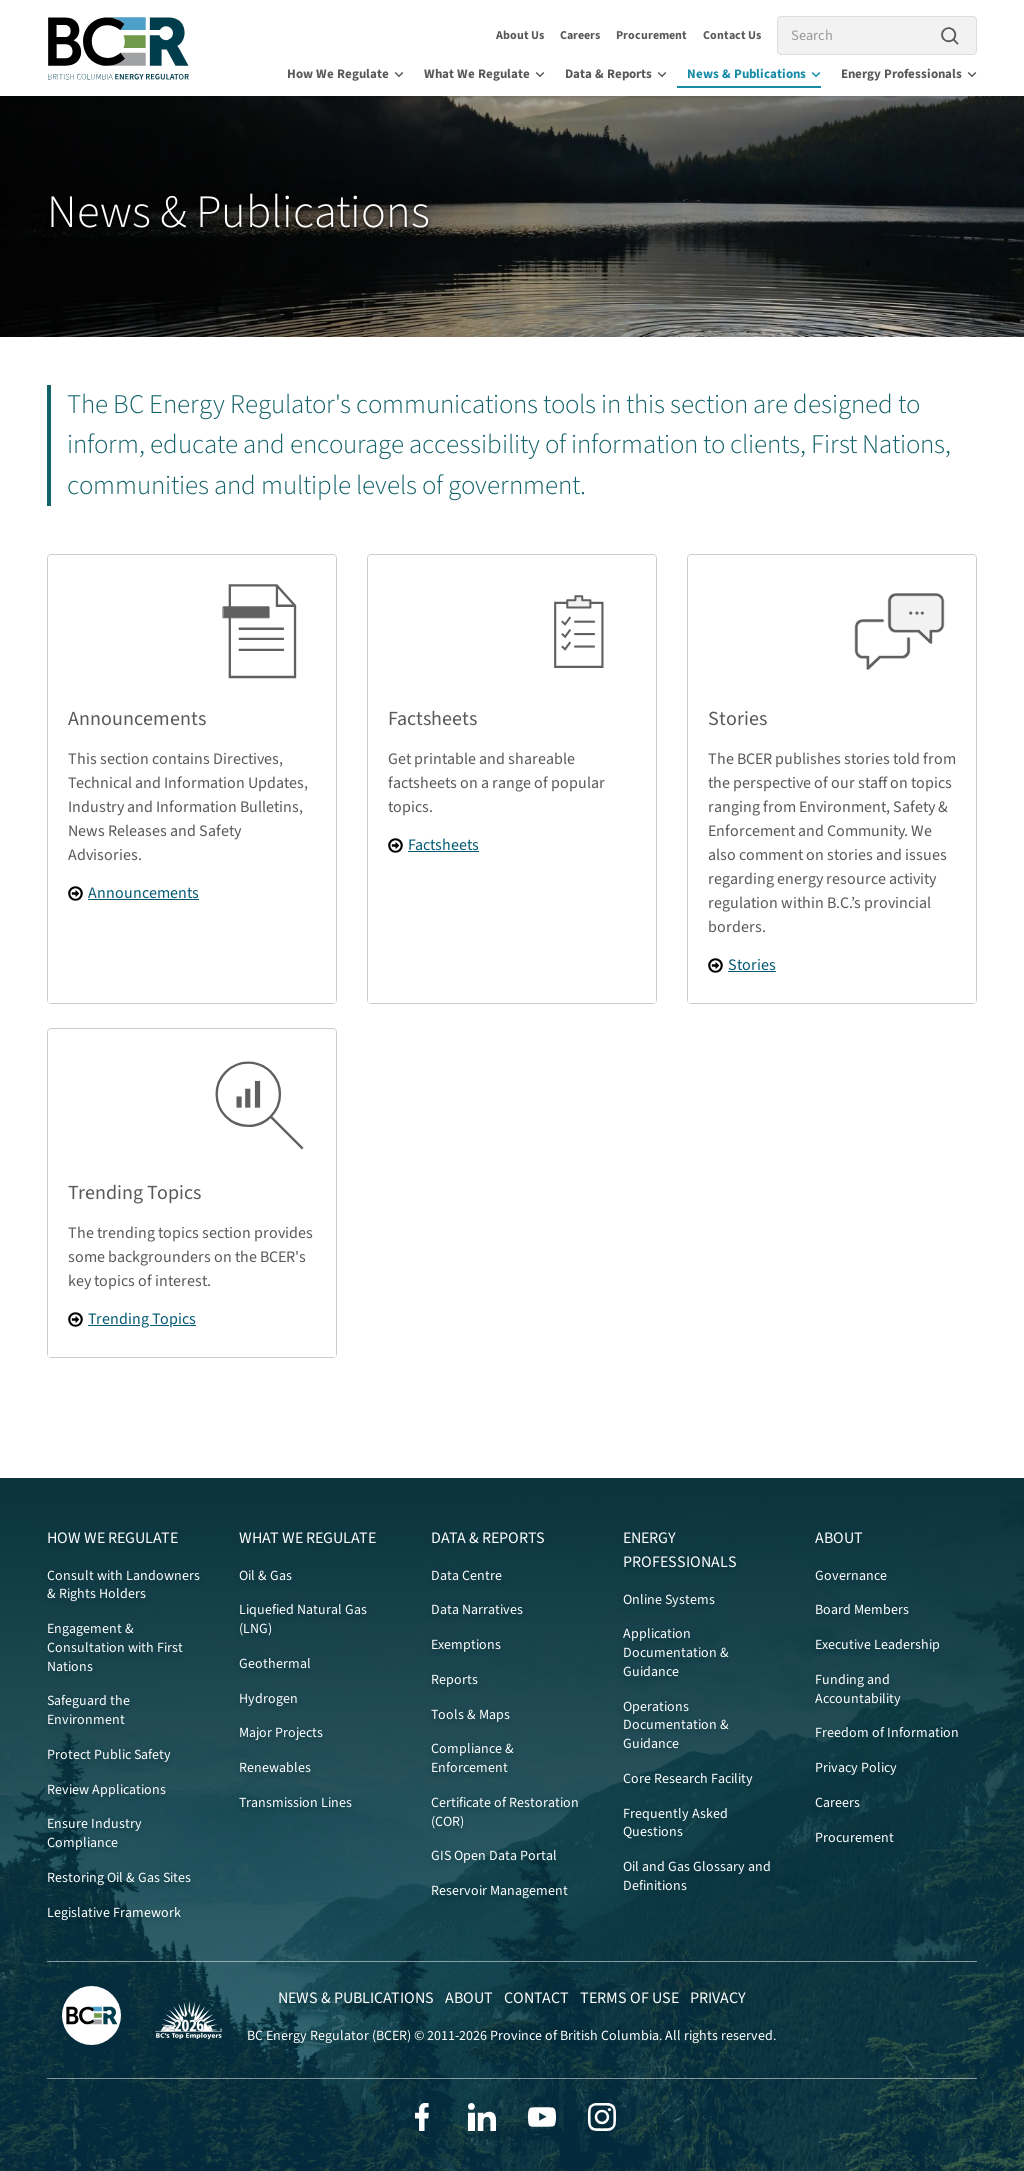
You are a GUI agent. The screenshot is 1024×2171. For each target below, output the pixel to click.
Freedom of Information (887, 1733)
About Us (520, 35)
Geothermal (275, 1664)
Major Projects (281, 1733)
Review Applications (106, 1790)
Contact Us (732, 35)
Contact (536, 1998)
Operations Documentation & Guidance (676, 1726)
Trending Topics (142, 1319)
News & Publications (754, 74)
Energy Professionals (909, 74)
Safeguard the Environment (88, 1710)
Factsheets (443, 845)
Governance (851, 1576)
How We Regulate (345, 74)
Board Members (862, 1610)
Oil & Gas (265, 1576)
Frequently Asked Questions (675, 1823)
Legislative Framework (114, 1913)
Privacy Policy (856, 1768)
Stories (752, 965)
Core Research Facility (688, 1779)
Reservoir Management (499, 1891)
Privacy (718, 1998)
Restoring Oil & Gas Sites (119, 1878)
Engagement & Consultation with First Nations (115, 1648)
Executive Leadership (877, 1645)
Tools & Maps (470, 1715)
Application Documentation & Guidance (676, 1653)
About (839, 1538)
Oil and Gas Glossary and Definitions (697, 1876)
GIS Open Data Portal (494, 1856)
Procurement (651, 35)
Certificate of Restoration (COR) (505, 1812)
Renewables (275, 1768)
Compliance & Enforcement (472, 1758)
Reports (454, 1680)
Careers (580, 35)
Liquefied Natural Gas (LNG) (303, 1619)
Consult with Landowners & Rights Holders (123, 1585)
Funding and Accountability (858, 1689)
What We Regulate (484, 74)
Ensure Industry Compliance (94, 1833)
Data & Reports (616, 74)
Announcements (143, 893)
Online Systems (669, 1600)
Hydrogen (268, 1699)
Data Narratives (477, 1610)
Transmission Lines (295, 1803)
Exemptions (466, 1645)
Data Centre (466, 1576)
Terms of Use (629, 1998)
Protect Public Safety (109, 1755)
